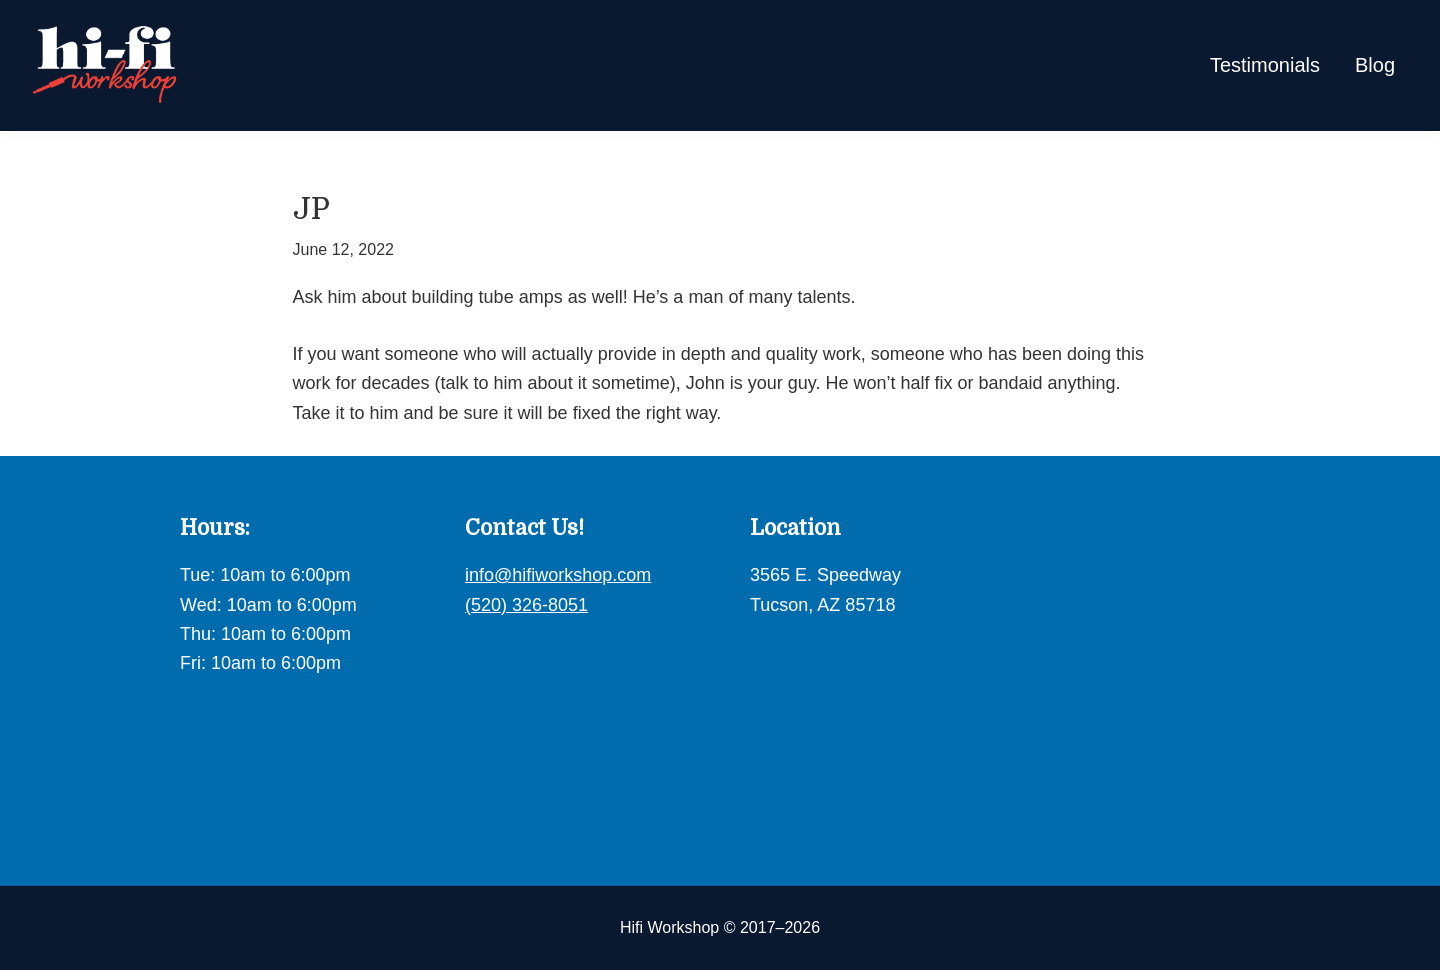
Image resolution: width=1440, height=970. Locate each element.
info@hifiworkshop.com (558, 575)
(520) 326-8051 (526, 605)
